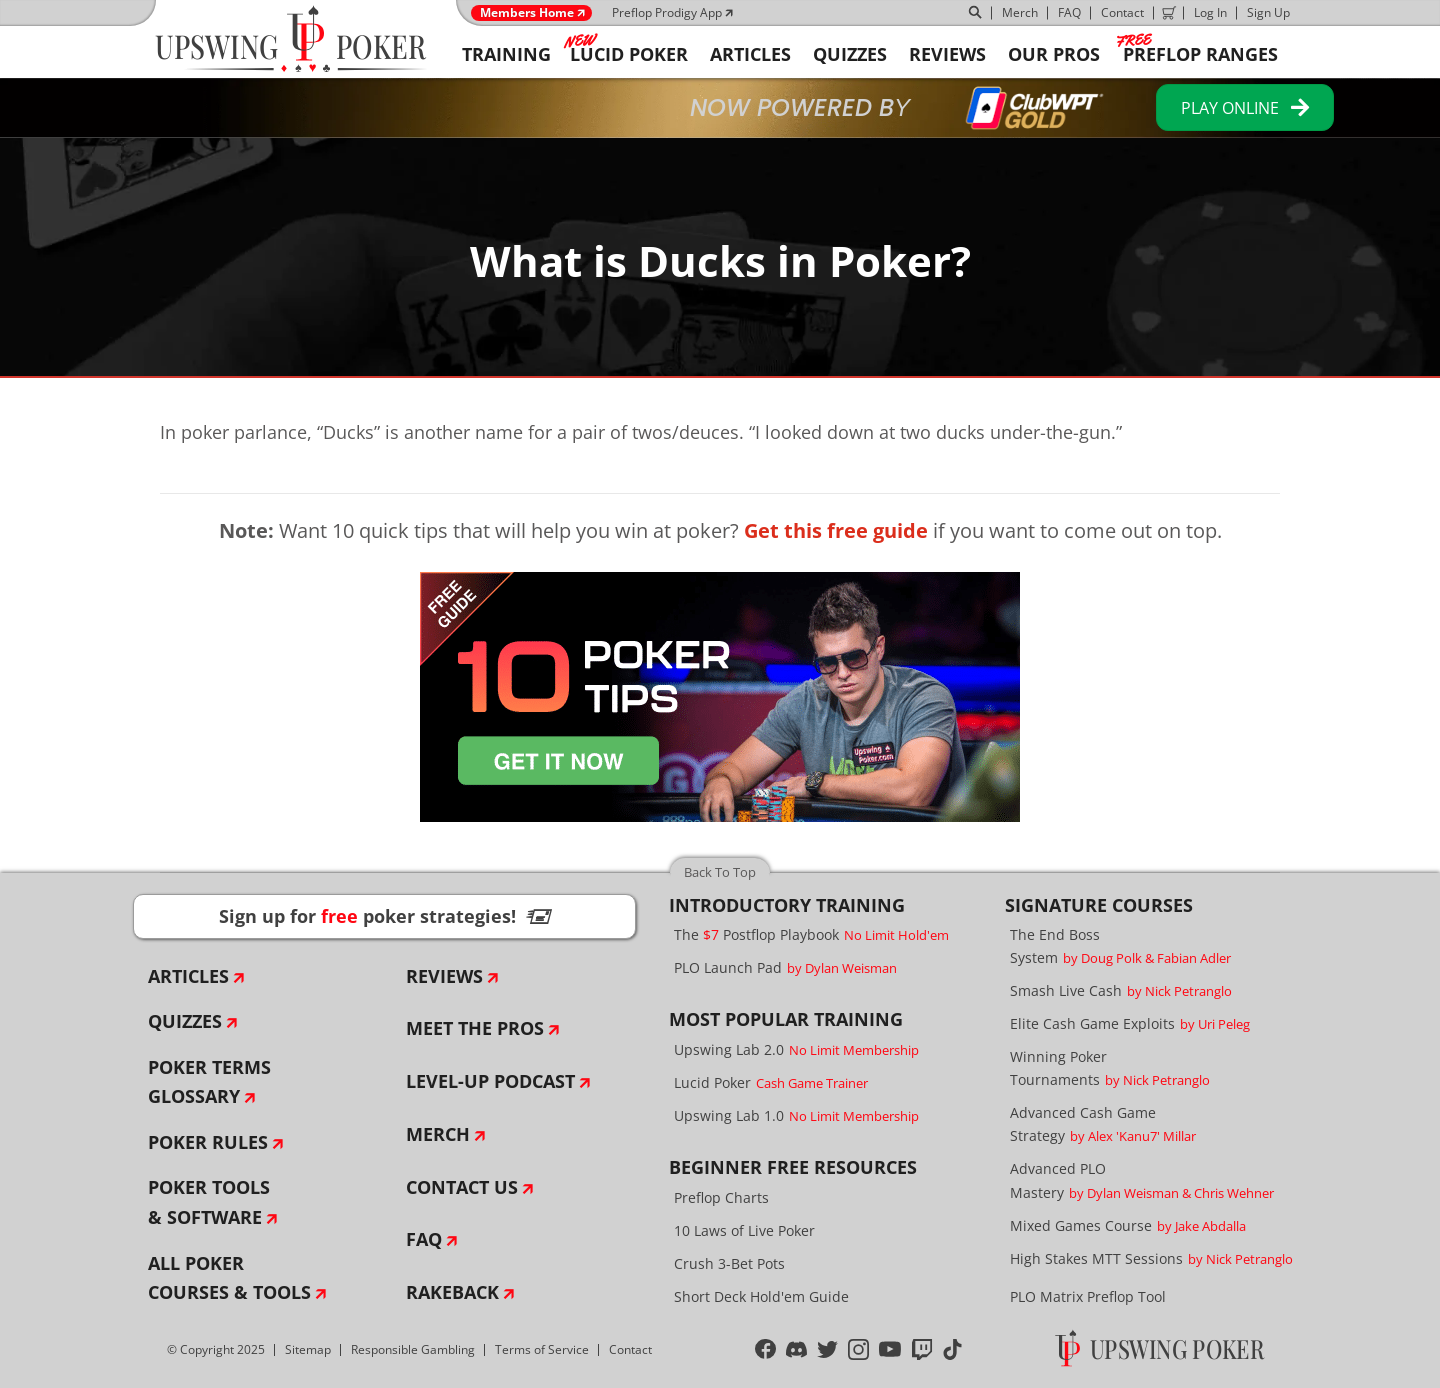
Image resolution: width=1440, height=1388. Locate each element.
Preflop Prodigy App (667, 12)
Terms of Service (542, 1349)
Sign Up (1268, 12)
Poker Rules (208, 1142)
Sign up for (385, 916)
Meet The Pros (475, 1028)
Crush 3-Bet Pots (729, 1263)
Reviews (444, 976)
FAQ (1069, 12)
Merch (1020, 12)
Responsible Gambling (413, 1349)
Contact (1122, 12)
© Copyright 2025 (216, 1349)
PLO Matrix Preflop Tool (1088, 1296)
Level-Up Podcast (490, 1081)
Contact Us (462, 1187)
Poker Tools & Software (209, 1202)
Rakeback (452, 1292)
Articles (188, 976)
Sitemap (308, 1349)
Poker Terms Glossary (209, 1082)
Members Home (527, 13)
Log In (1210, 12)
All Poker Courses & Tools (229, 1278)
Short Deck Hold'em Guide (761, 1296)
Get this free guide (836, 530)
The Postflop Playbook (811, 934)
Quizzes (185, 1021)
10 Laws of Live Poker (744, 1230)
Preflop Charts (721, 1197)
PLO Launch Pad (785, 967)
